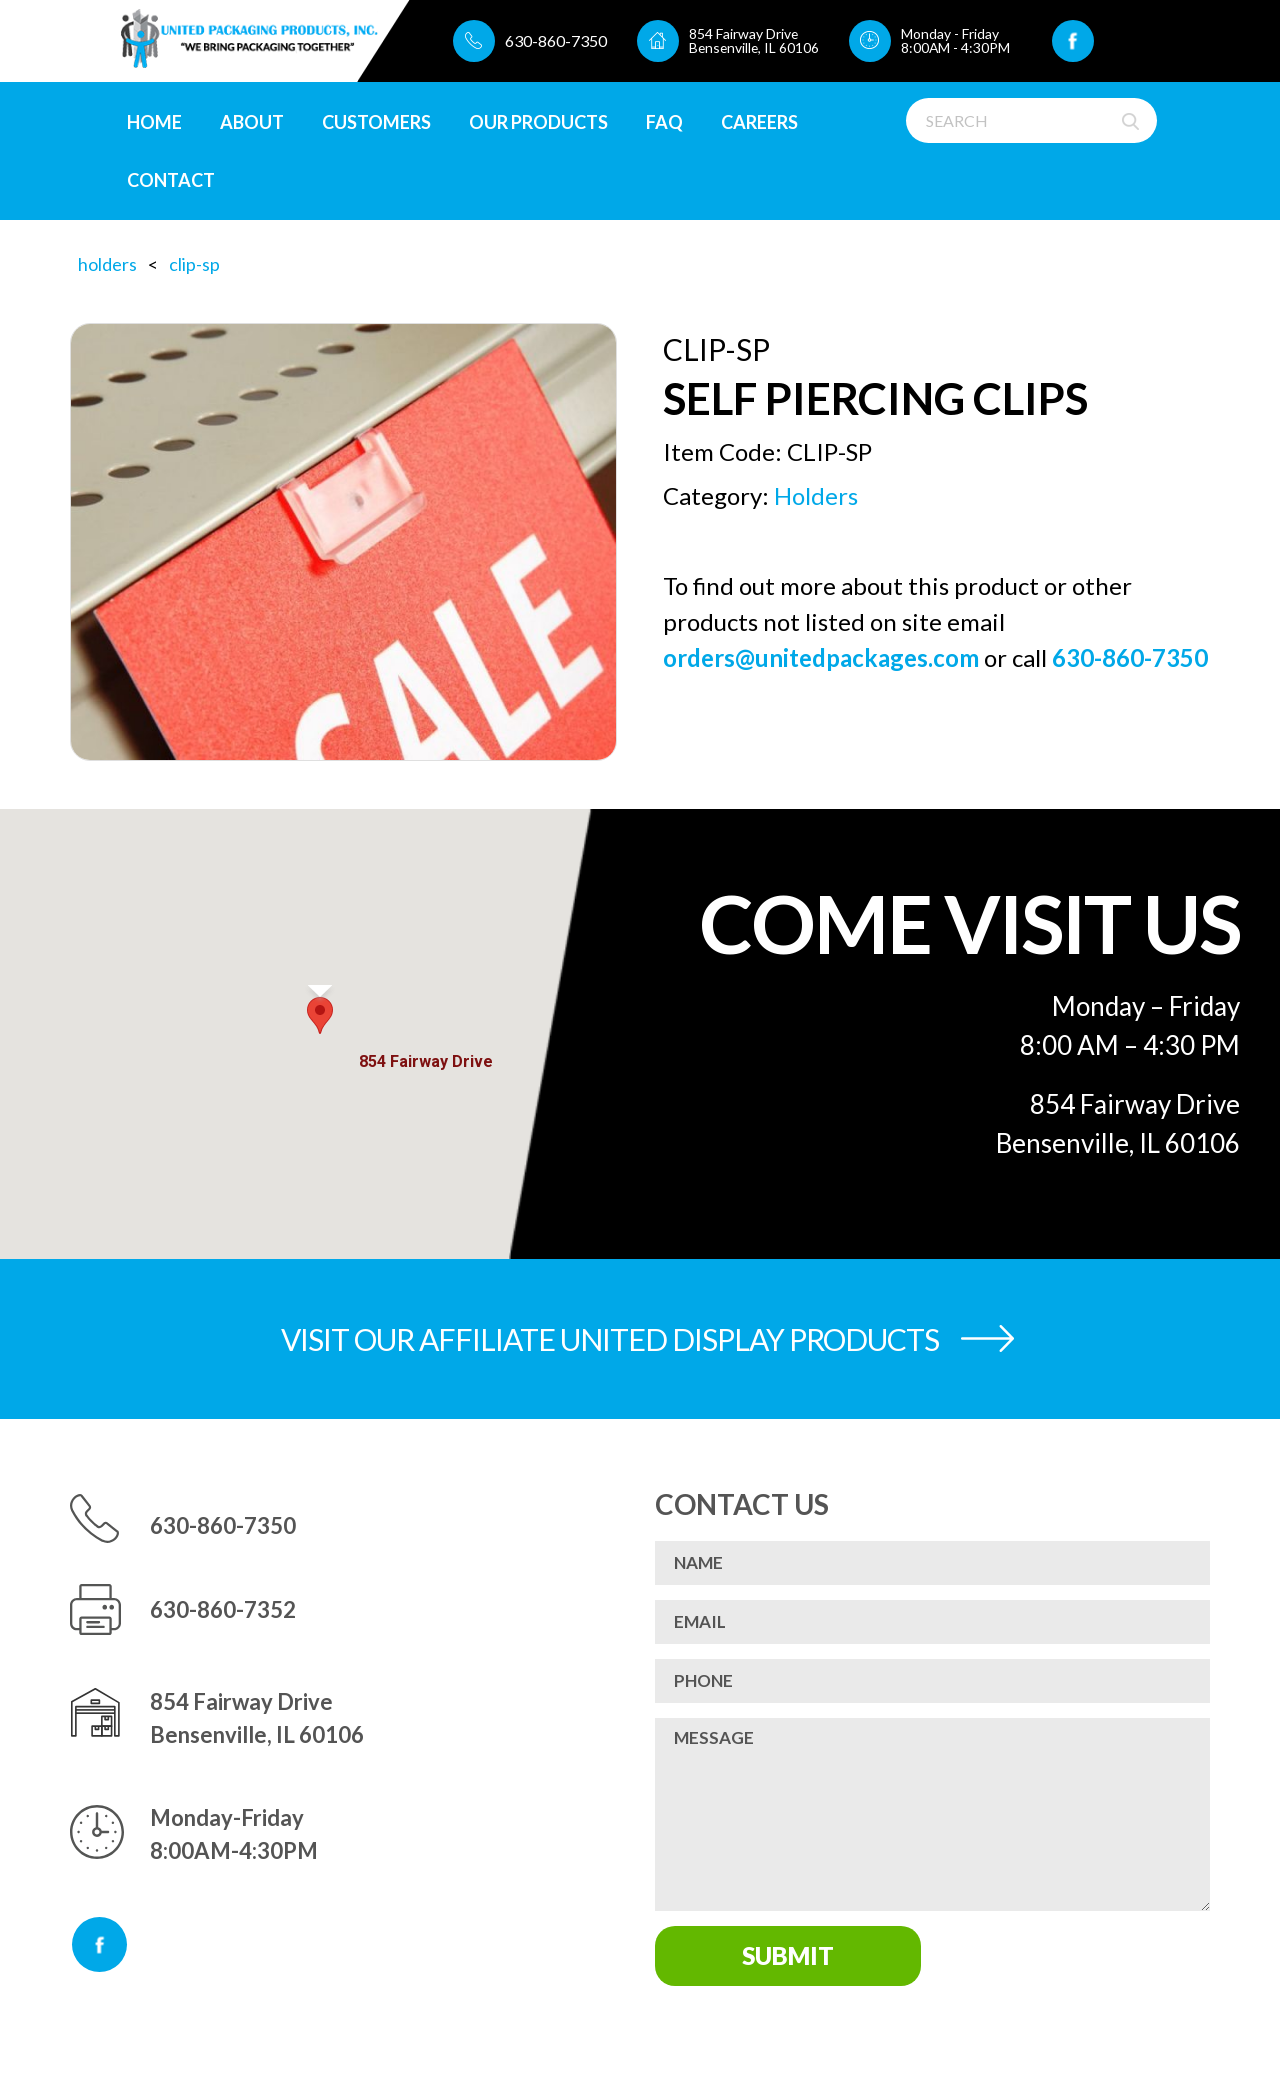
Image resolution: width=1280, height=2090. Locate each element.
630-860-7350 (554, 40)
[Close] (469, 1028)
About (252, 122)
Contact (171, 180)
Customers (376, 122)
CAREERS (759, 122)
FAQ (664, 122)
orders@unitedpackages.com (821, 657)
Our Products (538, 122)
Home (154, 122)
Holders (107, 264)
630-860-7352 (223, 1609)
